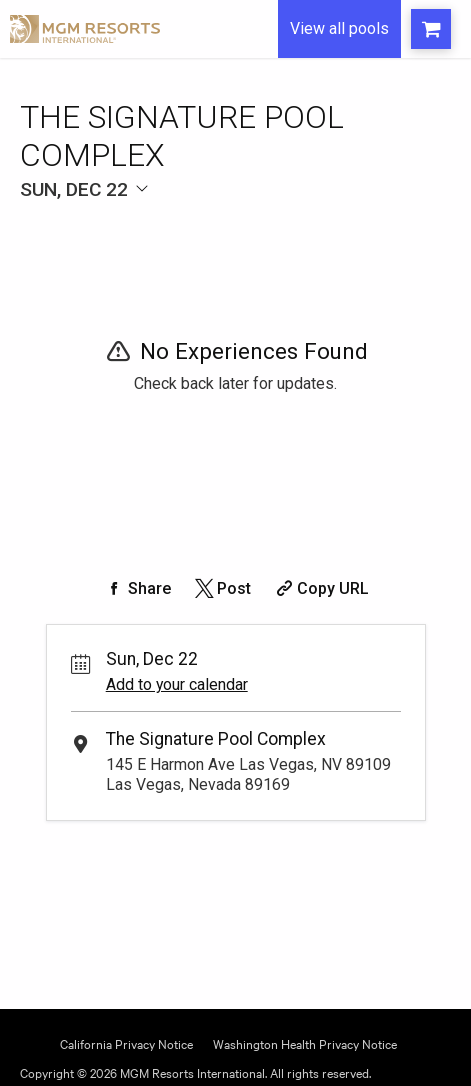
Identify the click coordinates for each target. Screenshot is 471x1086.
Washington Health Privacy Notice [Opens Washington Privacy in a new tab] (305, 1042)
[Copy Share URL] (320, 588)
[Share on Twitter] (221, 588)
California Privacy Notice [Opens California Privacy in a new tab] (126, 1042)
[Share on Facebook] (137, 588)
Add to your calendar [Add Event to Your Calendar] (177, 684)
